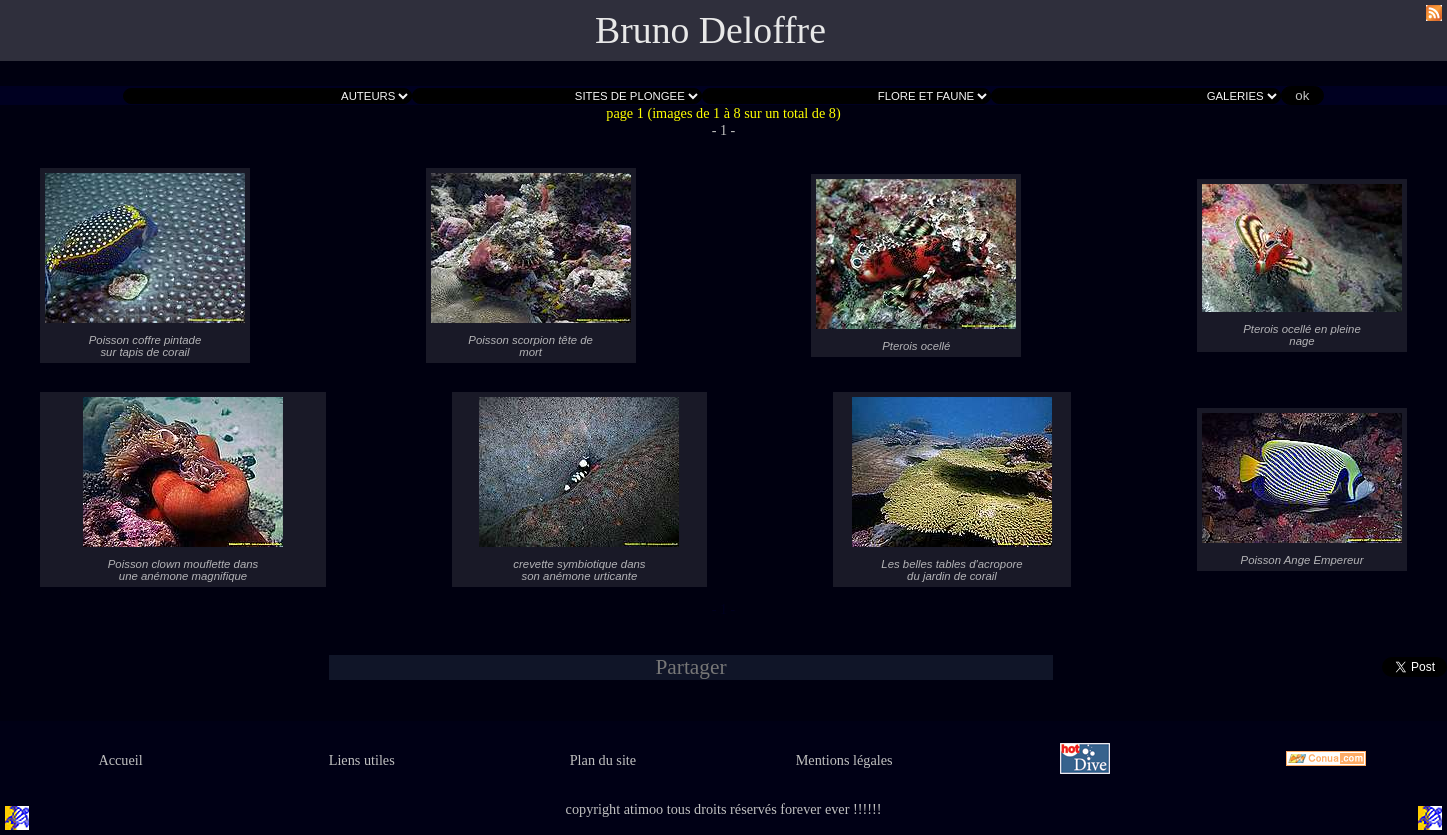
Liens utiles (362, 760)
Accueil (120, 760)
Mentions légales (844, 760)
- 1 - (724, 130)
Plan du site (603, 760)
